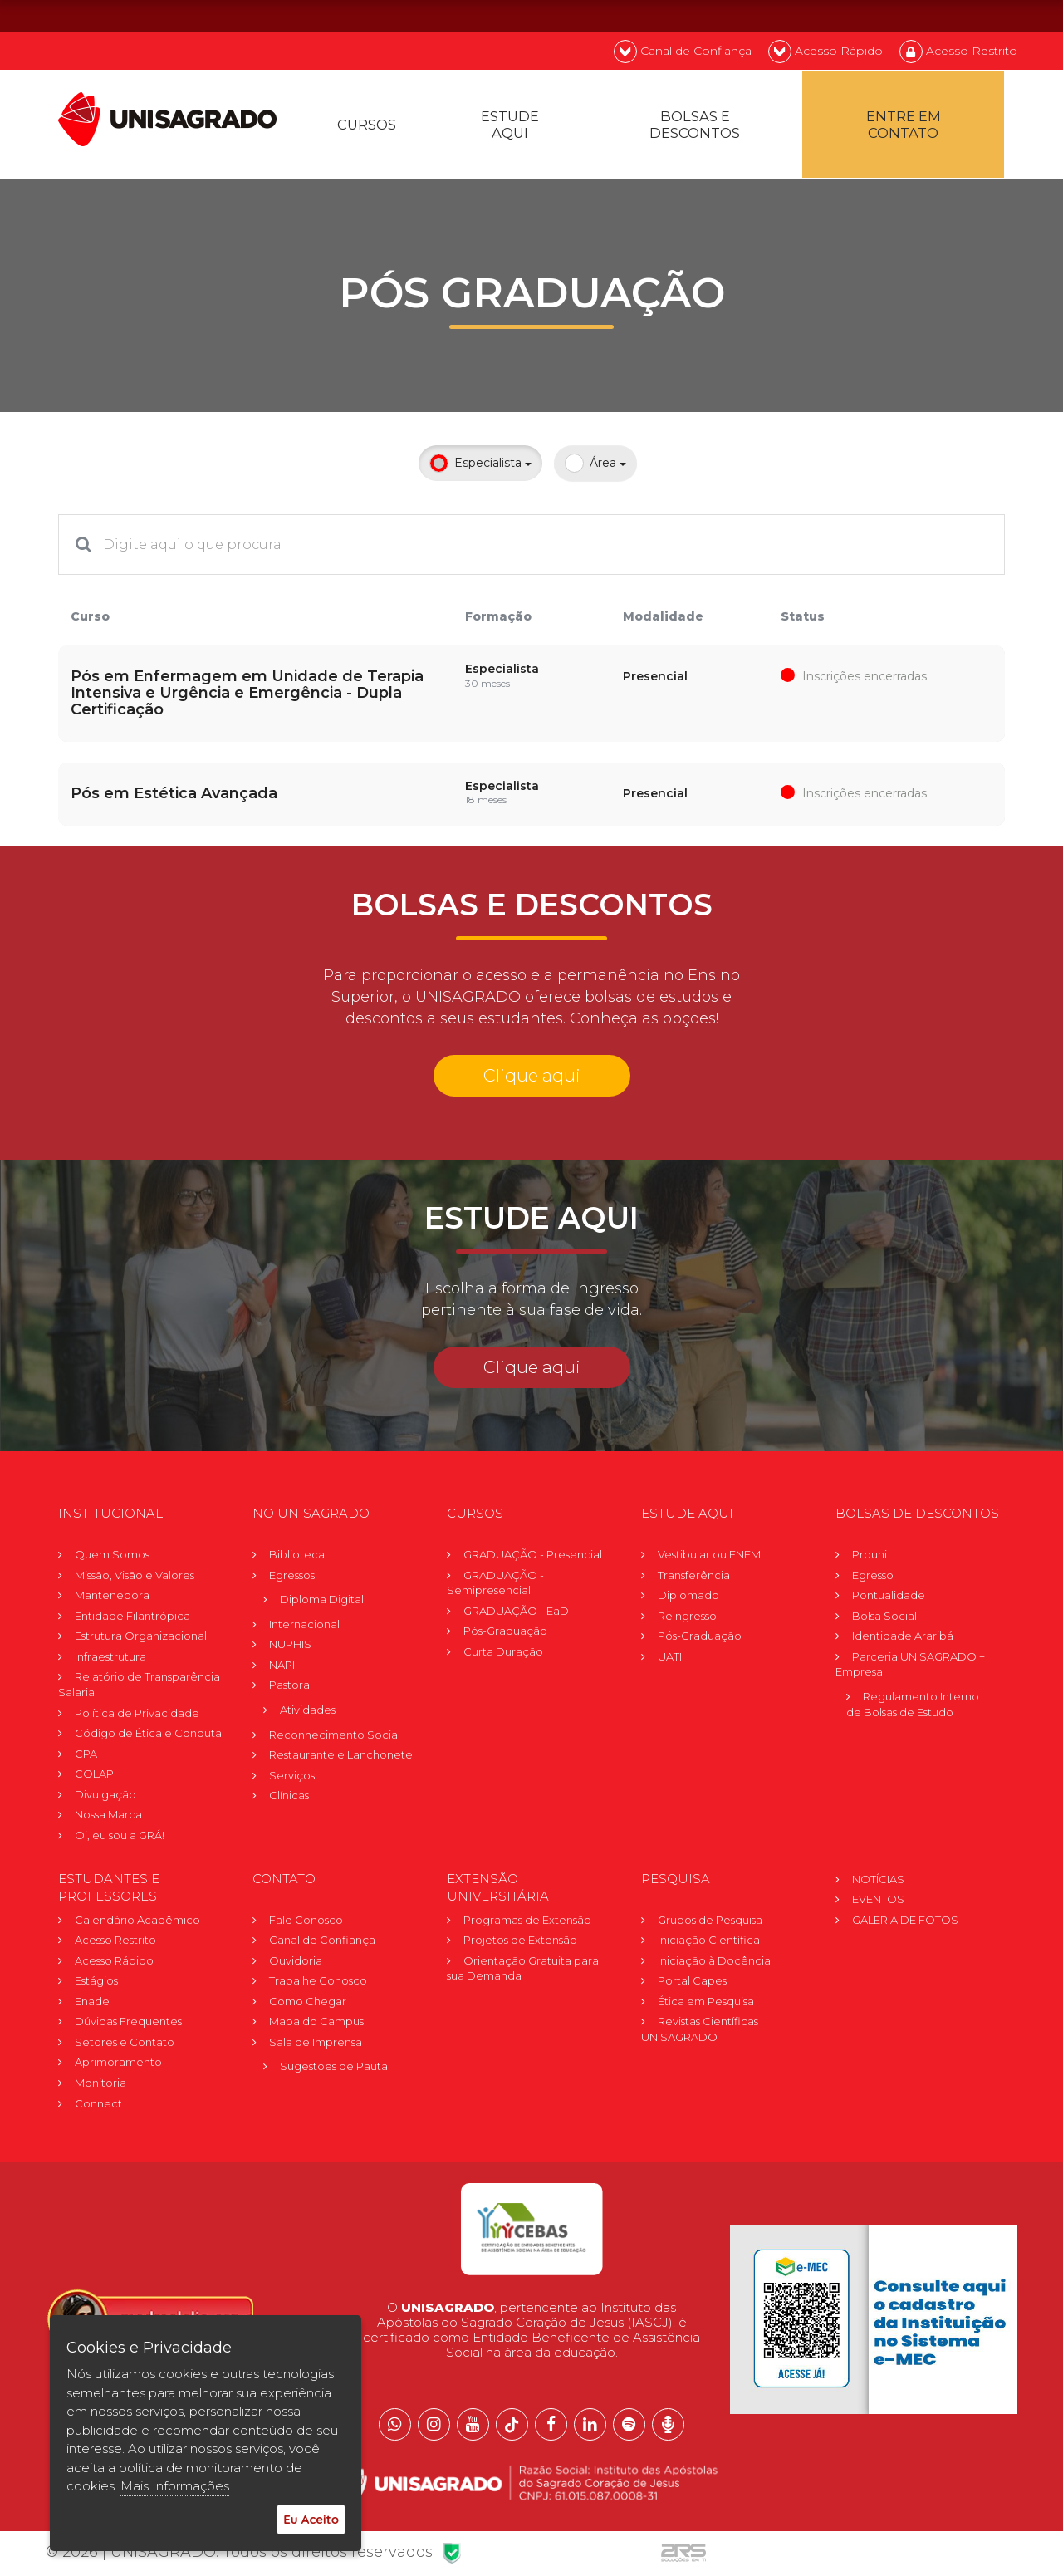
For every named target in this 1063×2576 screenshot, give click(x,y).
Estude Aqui (516, 131)
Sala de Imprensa (315, 2048)
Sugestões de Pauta (334, 2073)
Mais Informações (174, 2486)
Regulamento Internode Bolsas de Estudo (912, 1711)
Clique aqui (531, 1082)
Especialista (480, 473)
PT (907, 15)
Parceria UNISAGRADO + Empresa (910, 1670)
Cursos (370, 131)
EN (952, 15)
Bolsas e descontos (699, 131)
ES (996, 15)
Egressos (292, 1581)
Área (595, 473)
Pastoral (290, 1692)
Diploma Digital (322, 1606)
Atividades (308, 1717)
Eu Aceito (311, 2519)
